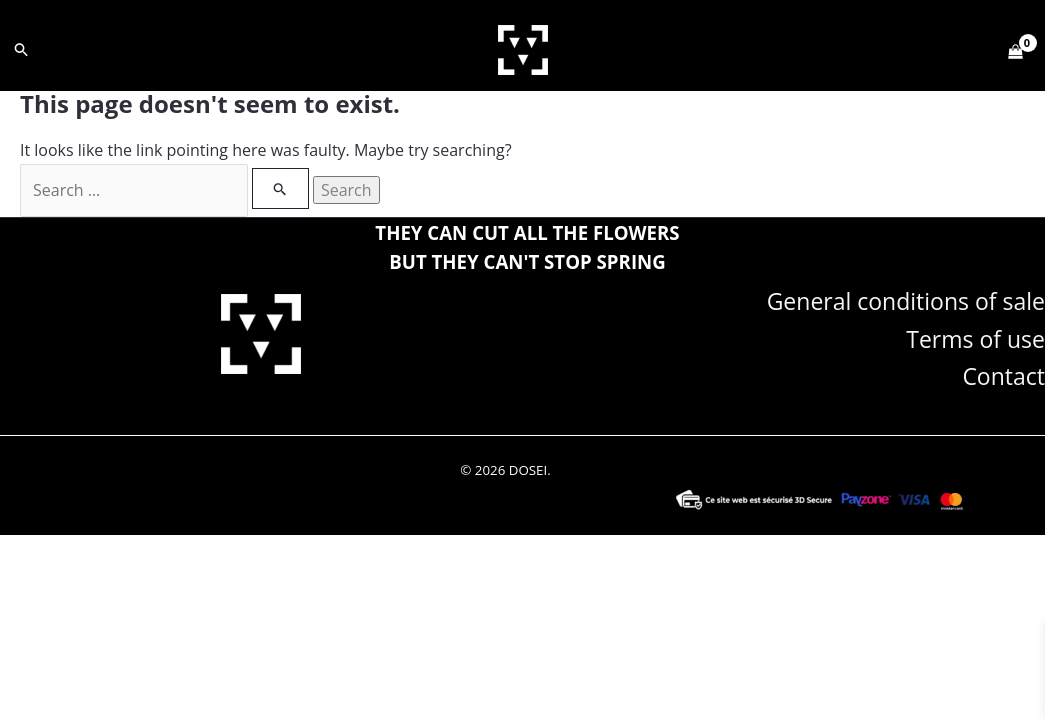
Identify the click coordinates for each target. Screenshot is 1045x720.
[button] (22, 50)
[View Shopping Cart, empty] (1015, 50)
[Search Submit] (280, 188)
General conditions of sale (906, 300)
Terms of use (975, 338)
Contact (1003, 375)
